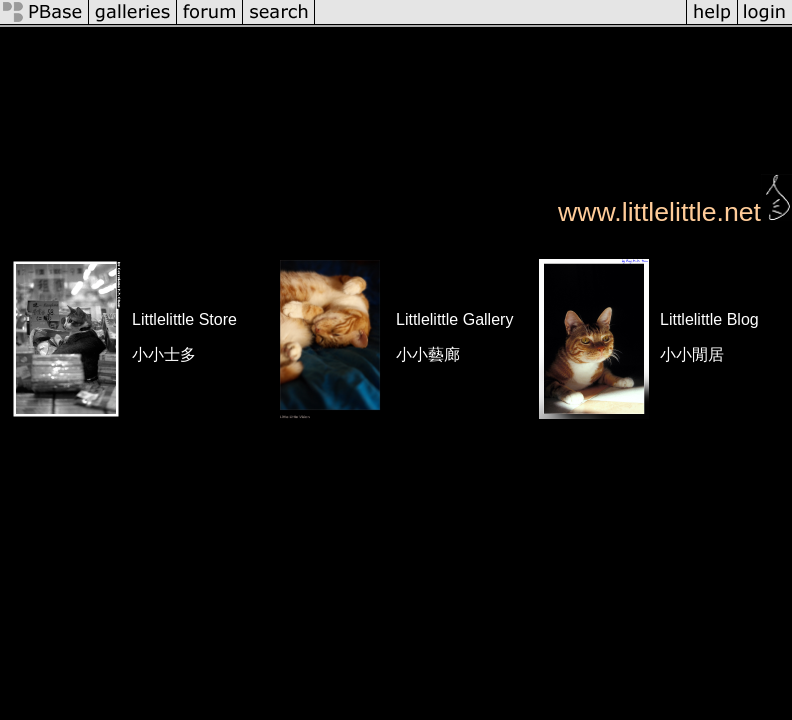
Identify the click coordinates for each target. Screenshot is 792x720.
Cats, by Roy (253, 96)
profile (235, 39)
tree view (565, 39)
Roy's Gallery (439, 39)
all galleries (316, 39)
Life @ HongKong (375, 96)
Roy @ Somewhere (124, 96)
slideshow (750, 39)
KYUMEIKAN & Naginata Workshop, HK (593, 96)
